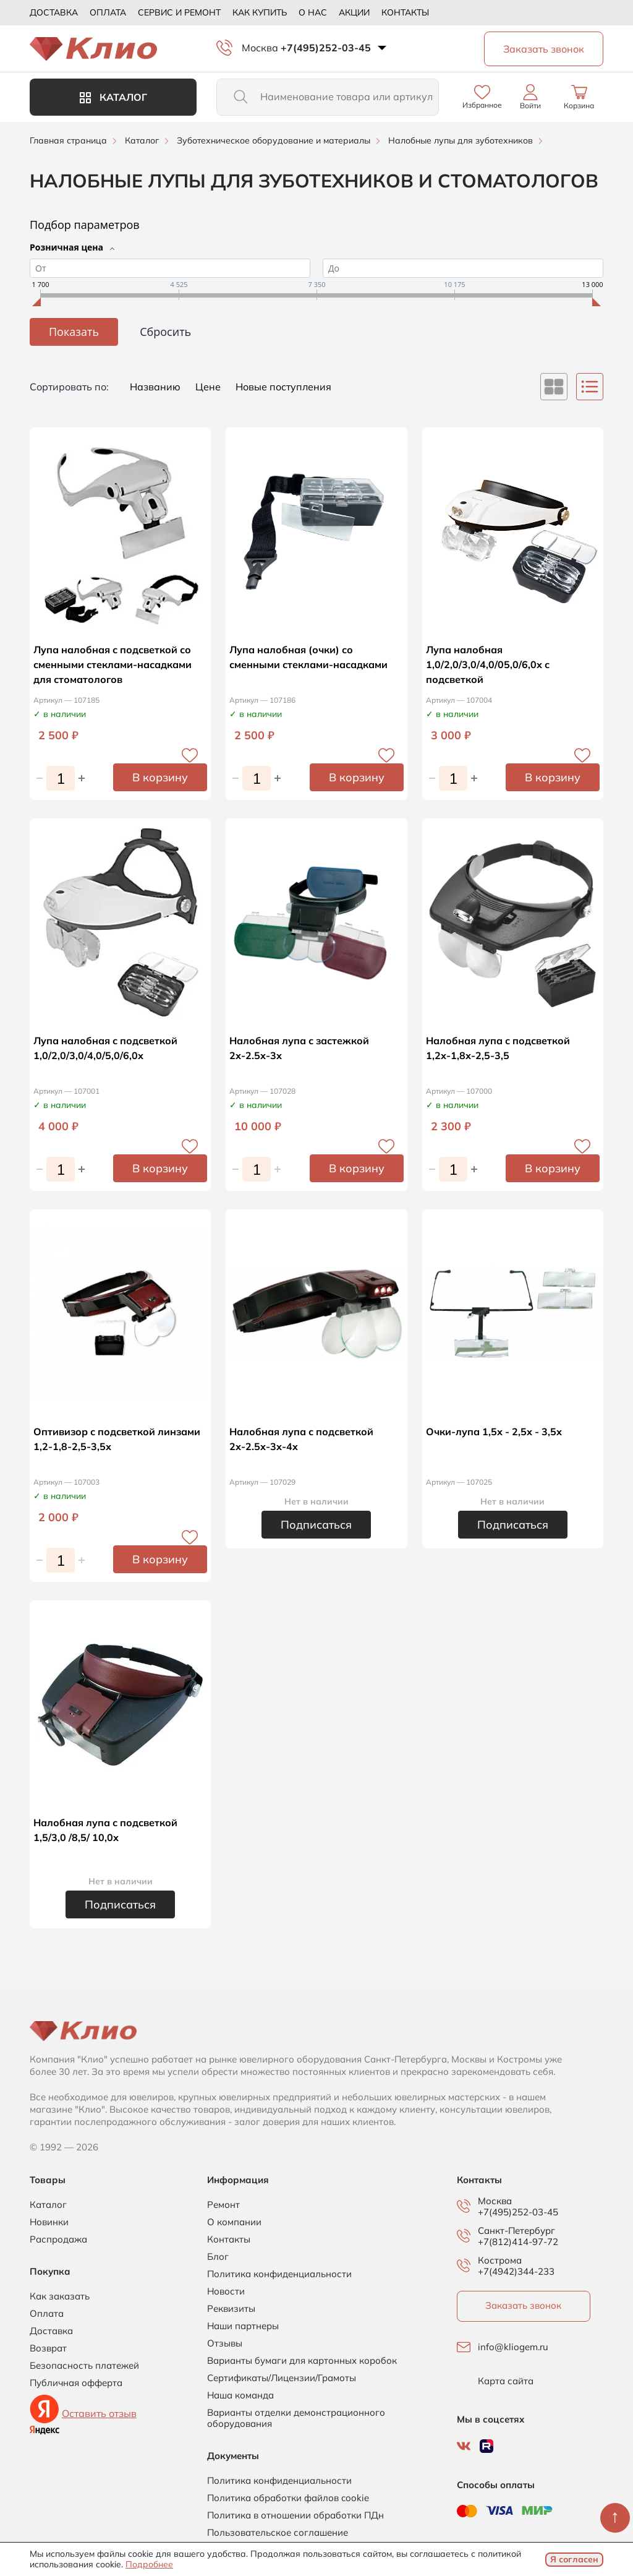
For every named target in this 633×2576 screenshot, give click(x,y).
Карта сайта (505, 2381)
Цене (209, 386)
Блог (218, 2256)
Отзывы (224, 2343)
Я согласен (574, 2559)
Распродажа (58, 2239)
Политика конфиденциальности (279, 2274)
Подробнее (149, 2564)
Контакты (405, 12)
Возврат (48, 2348)
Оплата (108, 12)
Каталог (113, 97)
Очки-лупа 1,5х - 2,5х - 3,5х (494, 1431)
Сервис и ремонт (179, 12)
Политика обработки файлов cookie (288, 2498)
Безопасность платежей (84, 2365)
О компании (234, 2222)
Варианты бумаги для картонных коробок (302, 2360)
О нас (313, 12)
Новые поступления (283, 386)
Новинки (49, 2222)
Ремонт (223, 2204)
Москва (260, 47)
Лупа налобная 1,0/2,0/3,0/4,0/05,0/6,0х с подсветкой (488, 664)
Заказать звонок (523, 2305)
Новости (226, 2291)
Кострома (500, 2260)
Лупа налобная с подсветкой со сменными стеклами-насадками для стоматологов (112, 664)
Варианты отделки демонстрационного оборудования (296, 2418)
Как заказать (60, 2296)
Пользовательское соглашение (277, 2532)
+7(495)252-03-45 (326, 47)
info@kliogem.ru (513, 2347)
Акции (354, 12)
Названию (156, 386)
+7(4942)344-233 (516, 2271)
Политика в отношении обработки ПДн (295, 2515)
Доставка (54, 12)
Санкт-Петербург (516, 2230)
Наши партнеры (243, 2326)
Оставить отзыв (99, 2413)
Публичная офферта (76, 2383)
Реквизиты (231, 2308)
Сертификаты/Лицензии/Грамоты (281, 2378)
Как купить (259, 12)
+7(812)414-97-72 (518, 2242)
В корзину (160, 777)
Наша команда (240, 2395)
